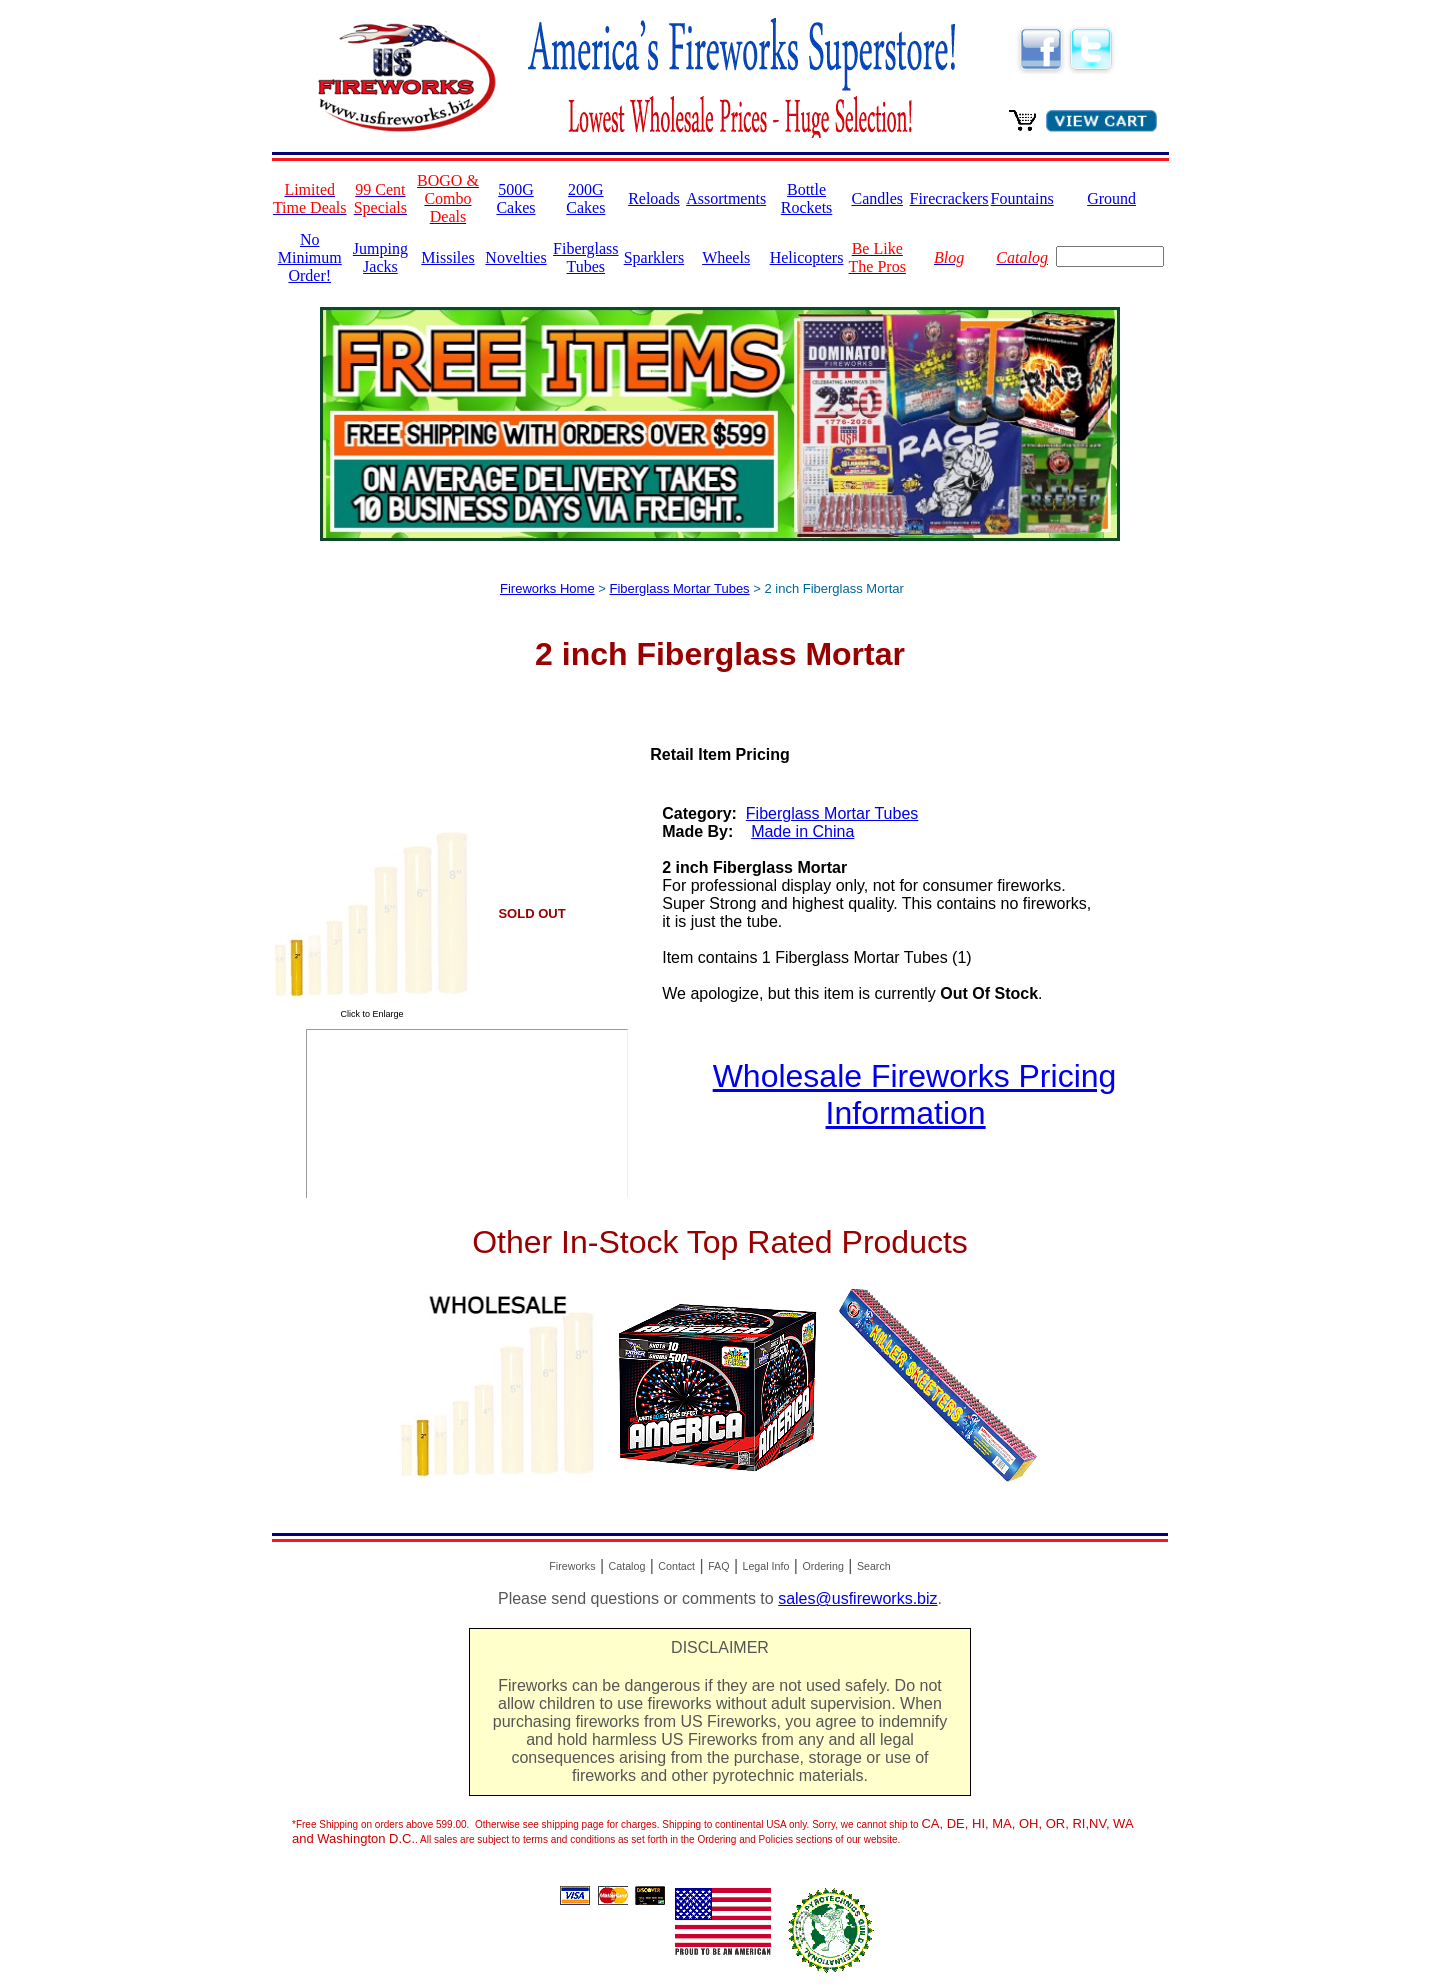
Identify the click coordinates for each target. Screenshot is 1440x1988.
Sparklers (654, 257)
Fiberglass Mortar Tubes (679, 588)
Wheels (726, 257)
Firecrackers (949, 198)
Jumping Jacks (380, 257)
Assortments (726, 198)
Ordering (822, 1566)
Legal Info (766, 1566)
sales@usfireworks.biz (857, 1598)
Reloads (654, 198)
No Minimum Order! (310, 257)
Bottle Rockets (807, 198)
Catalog (627, 1566)
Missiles (447, 257)
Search (874, 1566)
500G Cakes (515, 198)
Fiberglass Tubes (585, 257)
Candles (877, 198)
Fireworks (572, 1566)
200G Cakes (585, 198)
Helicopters (807, 257)
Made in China (802, 831)
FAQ (718, 1566)
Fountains (1022, 198)
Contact (676, 1566)
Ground (1111, 198)
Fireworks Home (547, 588)
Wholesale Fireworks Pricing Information (915, 1094)
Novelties (515, 257)
